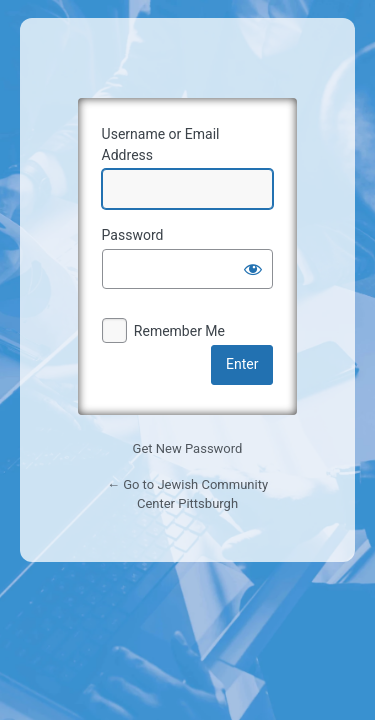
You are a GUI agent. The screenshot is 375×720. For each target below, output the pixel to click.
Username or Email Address (161, 144)
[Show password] (253, 269)
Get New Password (188, 448)
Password (133, 235)
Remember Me (179, 331)
